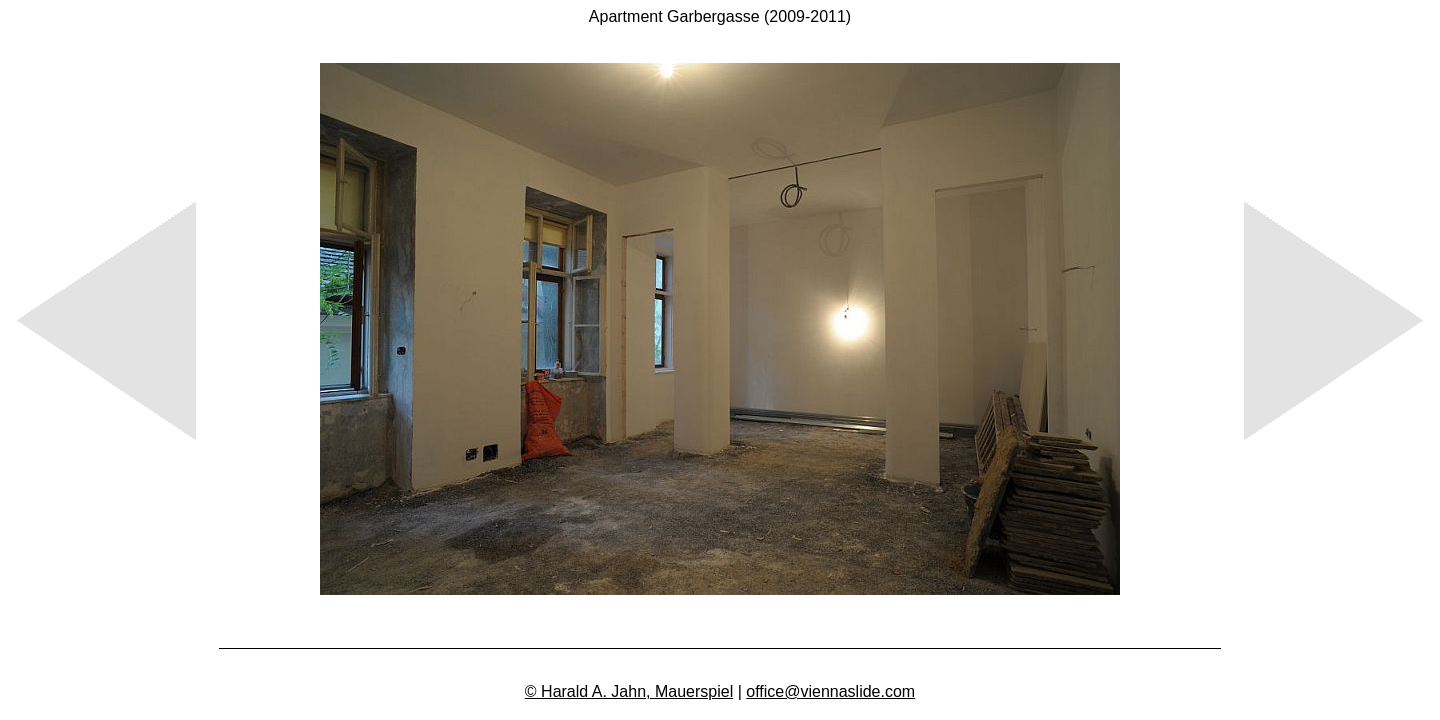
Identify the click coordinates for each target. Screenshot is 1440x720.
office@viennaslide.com (830, 691)
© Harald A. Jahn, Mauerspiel (629, 691)
